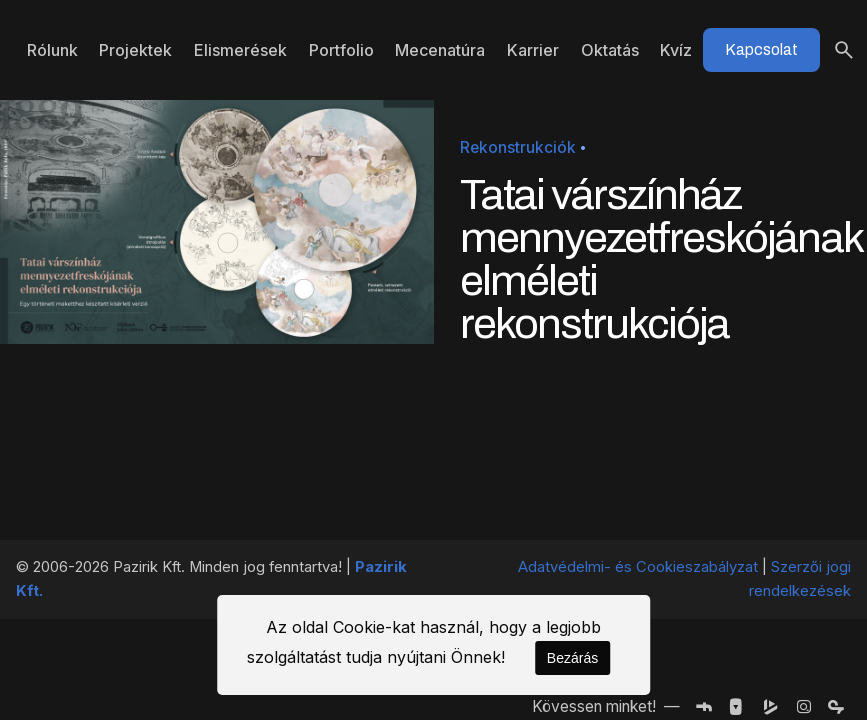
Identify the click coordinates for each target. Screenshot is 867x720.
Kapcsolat (761, 49)
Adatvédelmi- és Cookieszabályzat (638, 567)
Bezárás (572, 658)
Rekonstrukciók (518, 147)
